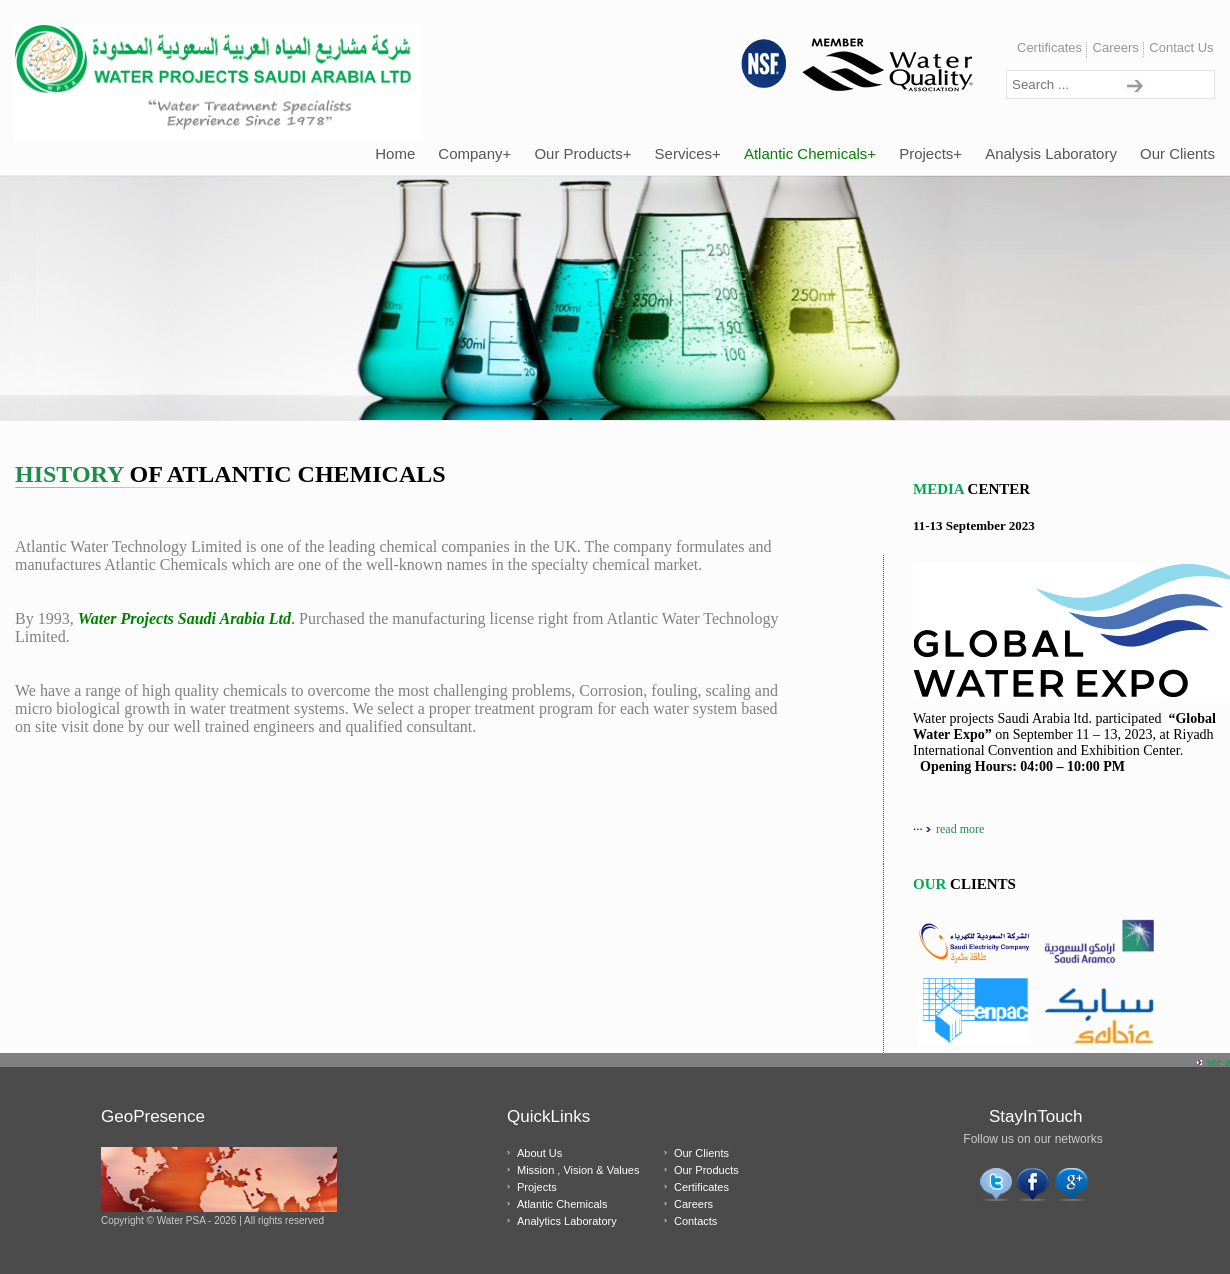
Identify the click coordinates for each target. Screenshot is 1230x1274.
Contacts (695, 1221)
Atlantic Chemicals (810, 153)
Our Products (582, 153)
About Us (539, 1153)
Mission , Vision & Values (578, 1170)
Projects (930, 153)
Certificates (1049, 47)
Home (395, 153)
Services (688, 153)
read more (960, 829)
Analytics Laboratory (567, 1221)
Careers (1116, 47)
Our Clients (1177, 153)
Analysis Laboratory (1051, 153)
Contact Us (1181, 47)
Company (474, 153)
